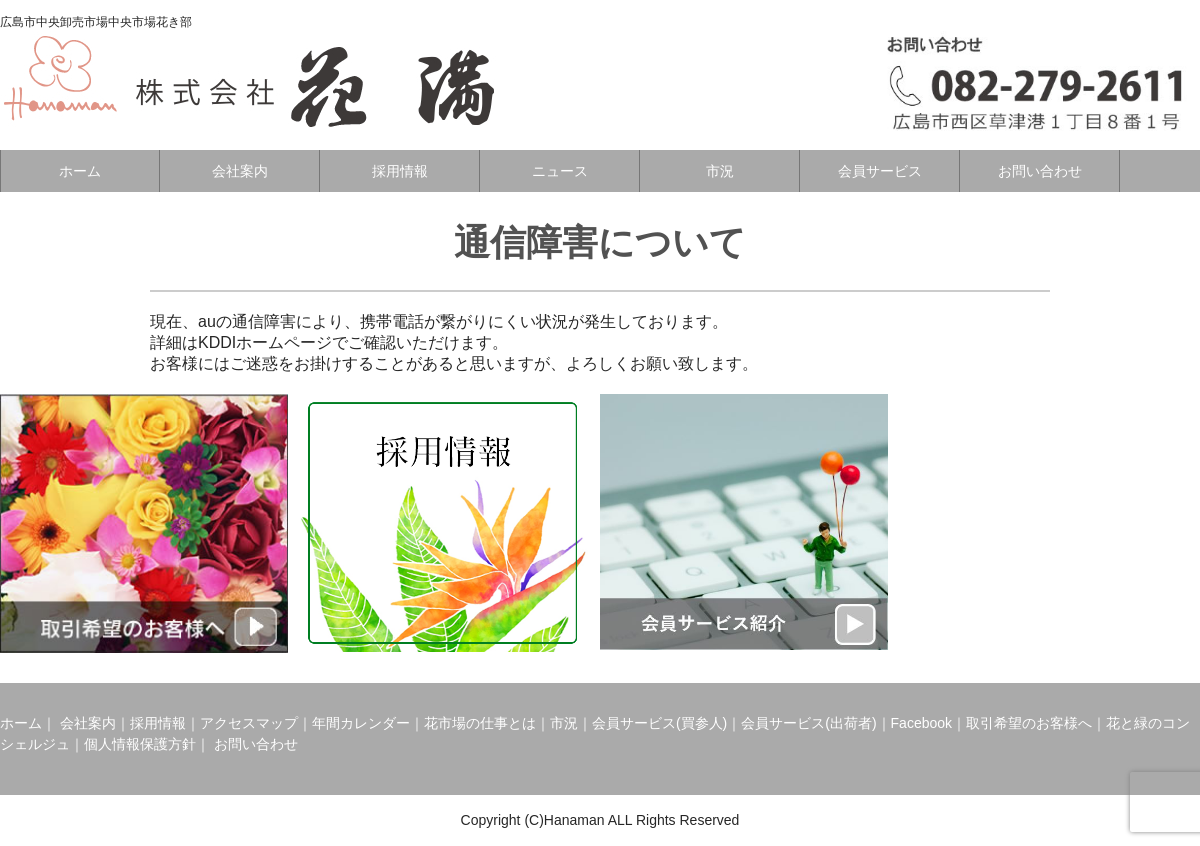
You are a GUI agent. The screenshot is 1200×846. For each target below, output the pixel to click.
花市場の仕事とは (480, 723)
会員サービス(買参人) (659, 723)
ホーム (80, 171)
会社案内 (240, 171)
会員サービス (880, 171)
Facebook (921, 723)
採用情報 (400, 171)
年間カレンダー (361, 723)
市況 (720, 171)
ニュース (560, 171)
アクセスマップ (249, 723)
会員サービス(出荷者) (808, 723)
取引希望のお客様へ (1029, 723)
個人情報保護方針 (140, 744)
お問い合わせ (1040, 171)
